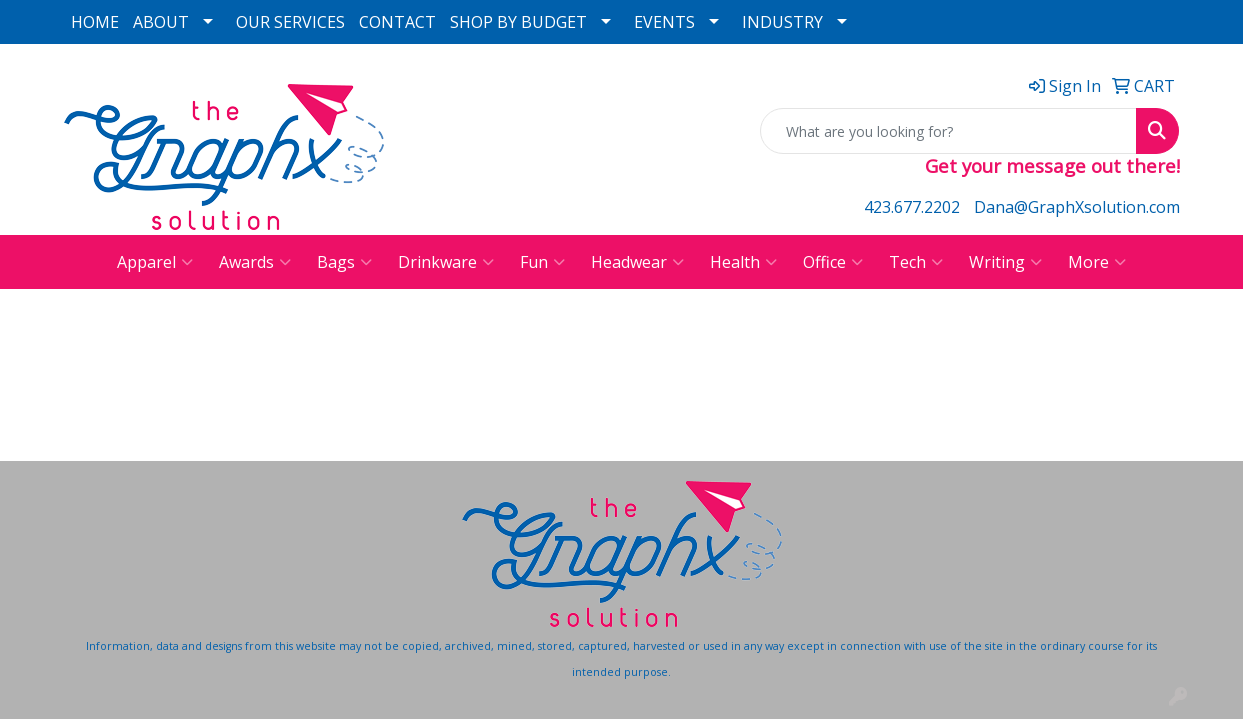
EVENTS (664, 22)
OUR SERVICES (290, 22)
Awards (255, 262)
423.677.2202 (912, 207)
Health (743, 262)
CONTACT (397, 22)
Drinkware (446, 262)
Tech (916, 262)
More (1097, 262)
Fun (542, 262)
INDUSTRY (782, 22)
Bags (344, 262)
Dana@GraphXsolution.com (1077, 207)
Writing (1005, 262)
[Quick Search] (948, 131)
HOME (95, 22)
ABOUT (161, 22)
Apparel (155, 262)
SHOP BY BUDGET (518, 22)
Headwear (637, 262)
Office (833, 262)
